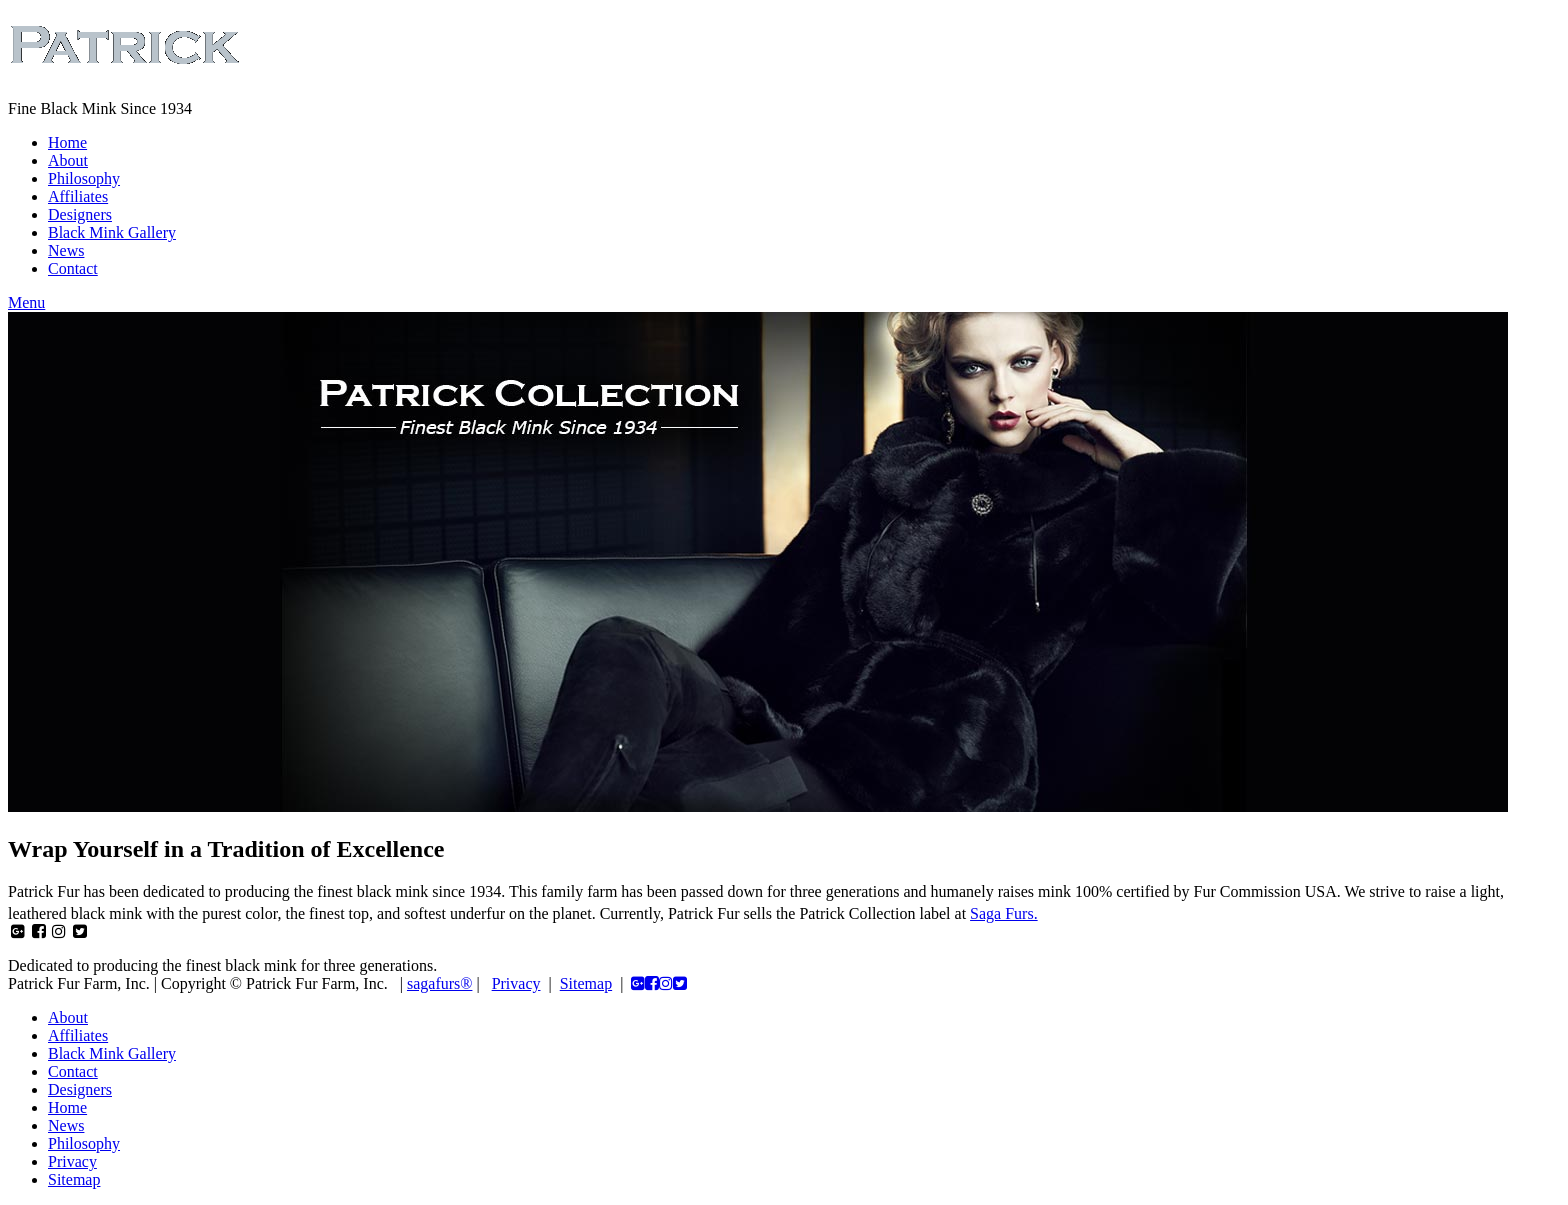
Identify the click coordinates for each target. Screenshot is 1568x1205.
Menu (26, 302)
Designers (80, 214)
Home (67, 142)
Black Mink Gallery (112, 232)
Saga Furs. (1004, 913)
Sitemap (586, 983)
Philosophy (84, 178)
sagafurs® (439, 983)
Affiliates (78, 196)
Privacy (516, 983)
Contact (73, 268)
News (66, 250)
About (68, 160)
